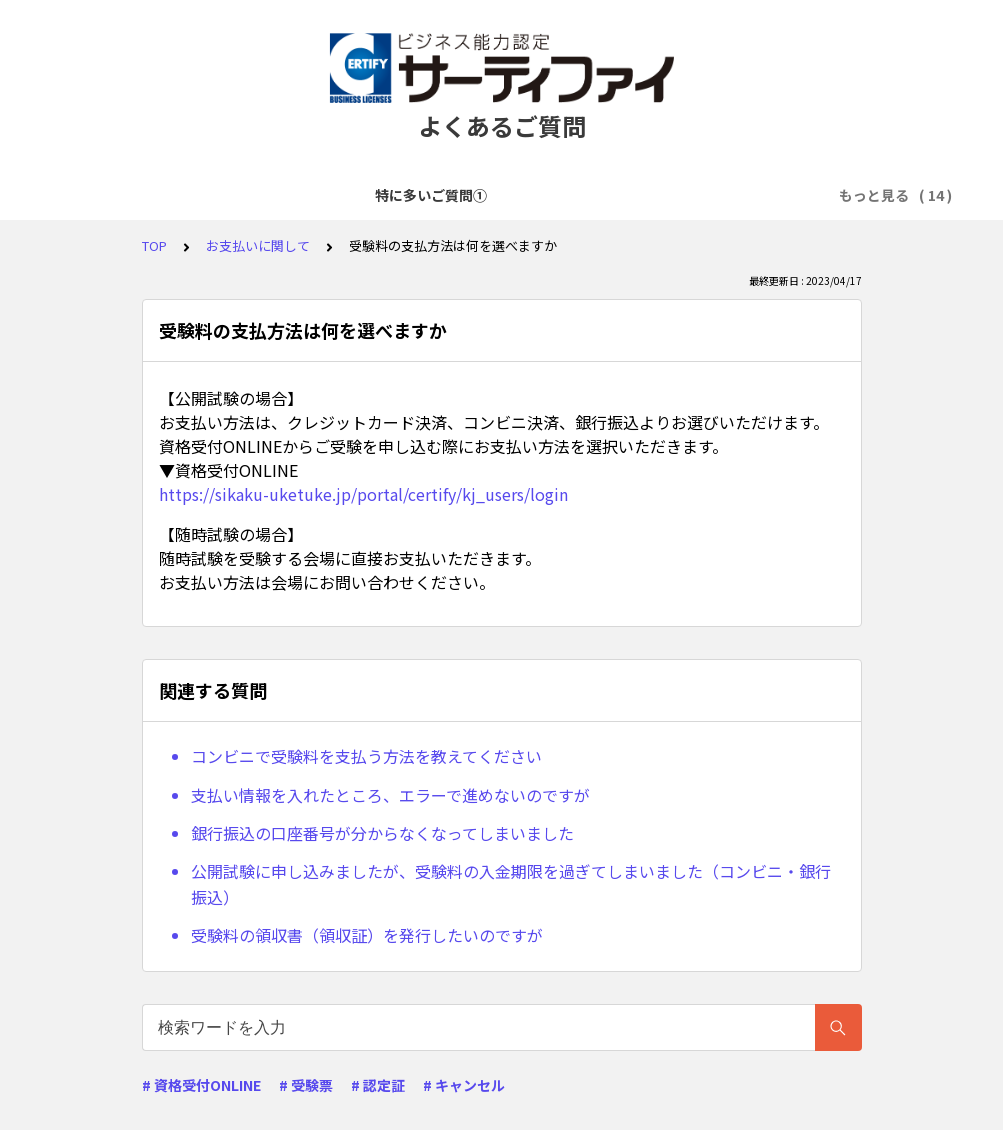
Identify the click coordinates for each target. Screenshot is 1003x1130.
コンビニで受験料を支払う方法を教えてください (366, 756)
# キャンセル (464, 1085)
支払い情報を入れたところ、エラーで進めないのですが (390, 795)
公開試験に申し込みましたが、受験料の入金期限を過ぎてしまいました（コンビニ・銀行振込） (511, 884)
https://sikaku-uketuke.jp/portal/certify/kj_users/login (363, 494)
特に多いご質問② (270, 195)
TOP (154, 245)
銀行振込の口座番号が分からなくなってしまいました (382, 833)
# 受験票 (306, 1085)
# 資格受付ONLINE (201, 1085)
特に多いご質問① (130, 195)
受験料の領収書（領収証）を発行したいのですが (367, 935)
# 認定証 (378, 1085)
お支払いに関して (732, 195)
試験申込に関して (592, 195)
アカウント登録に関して (431, 195)
